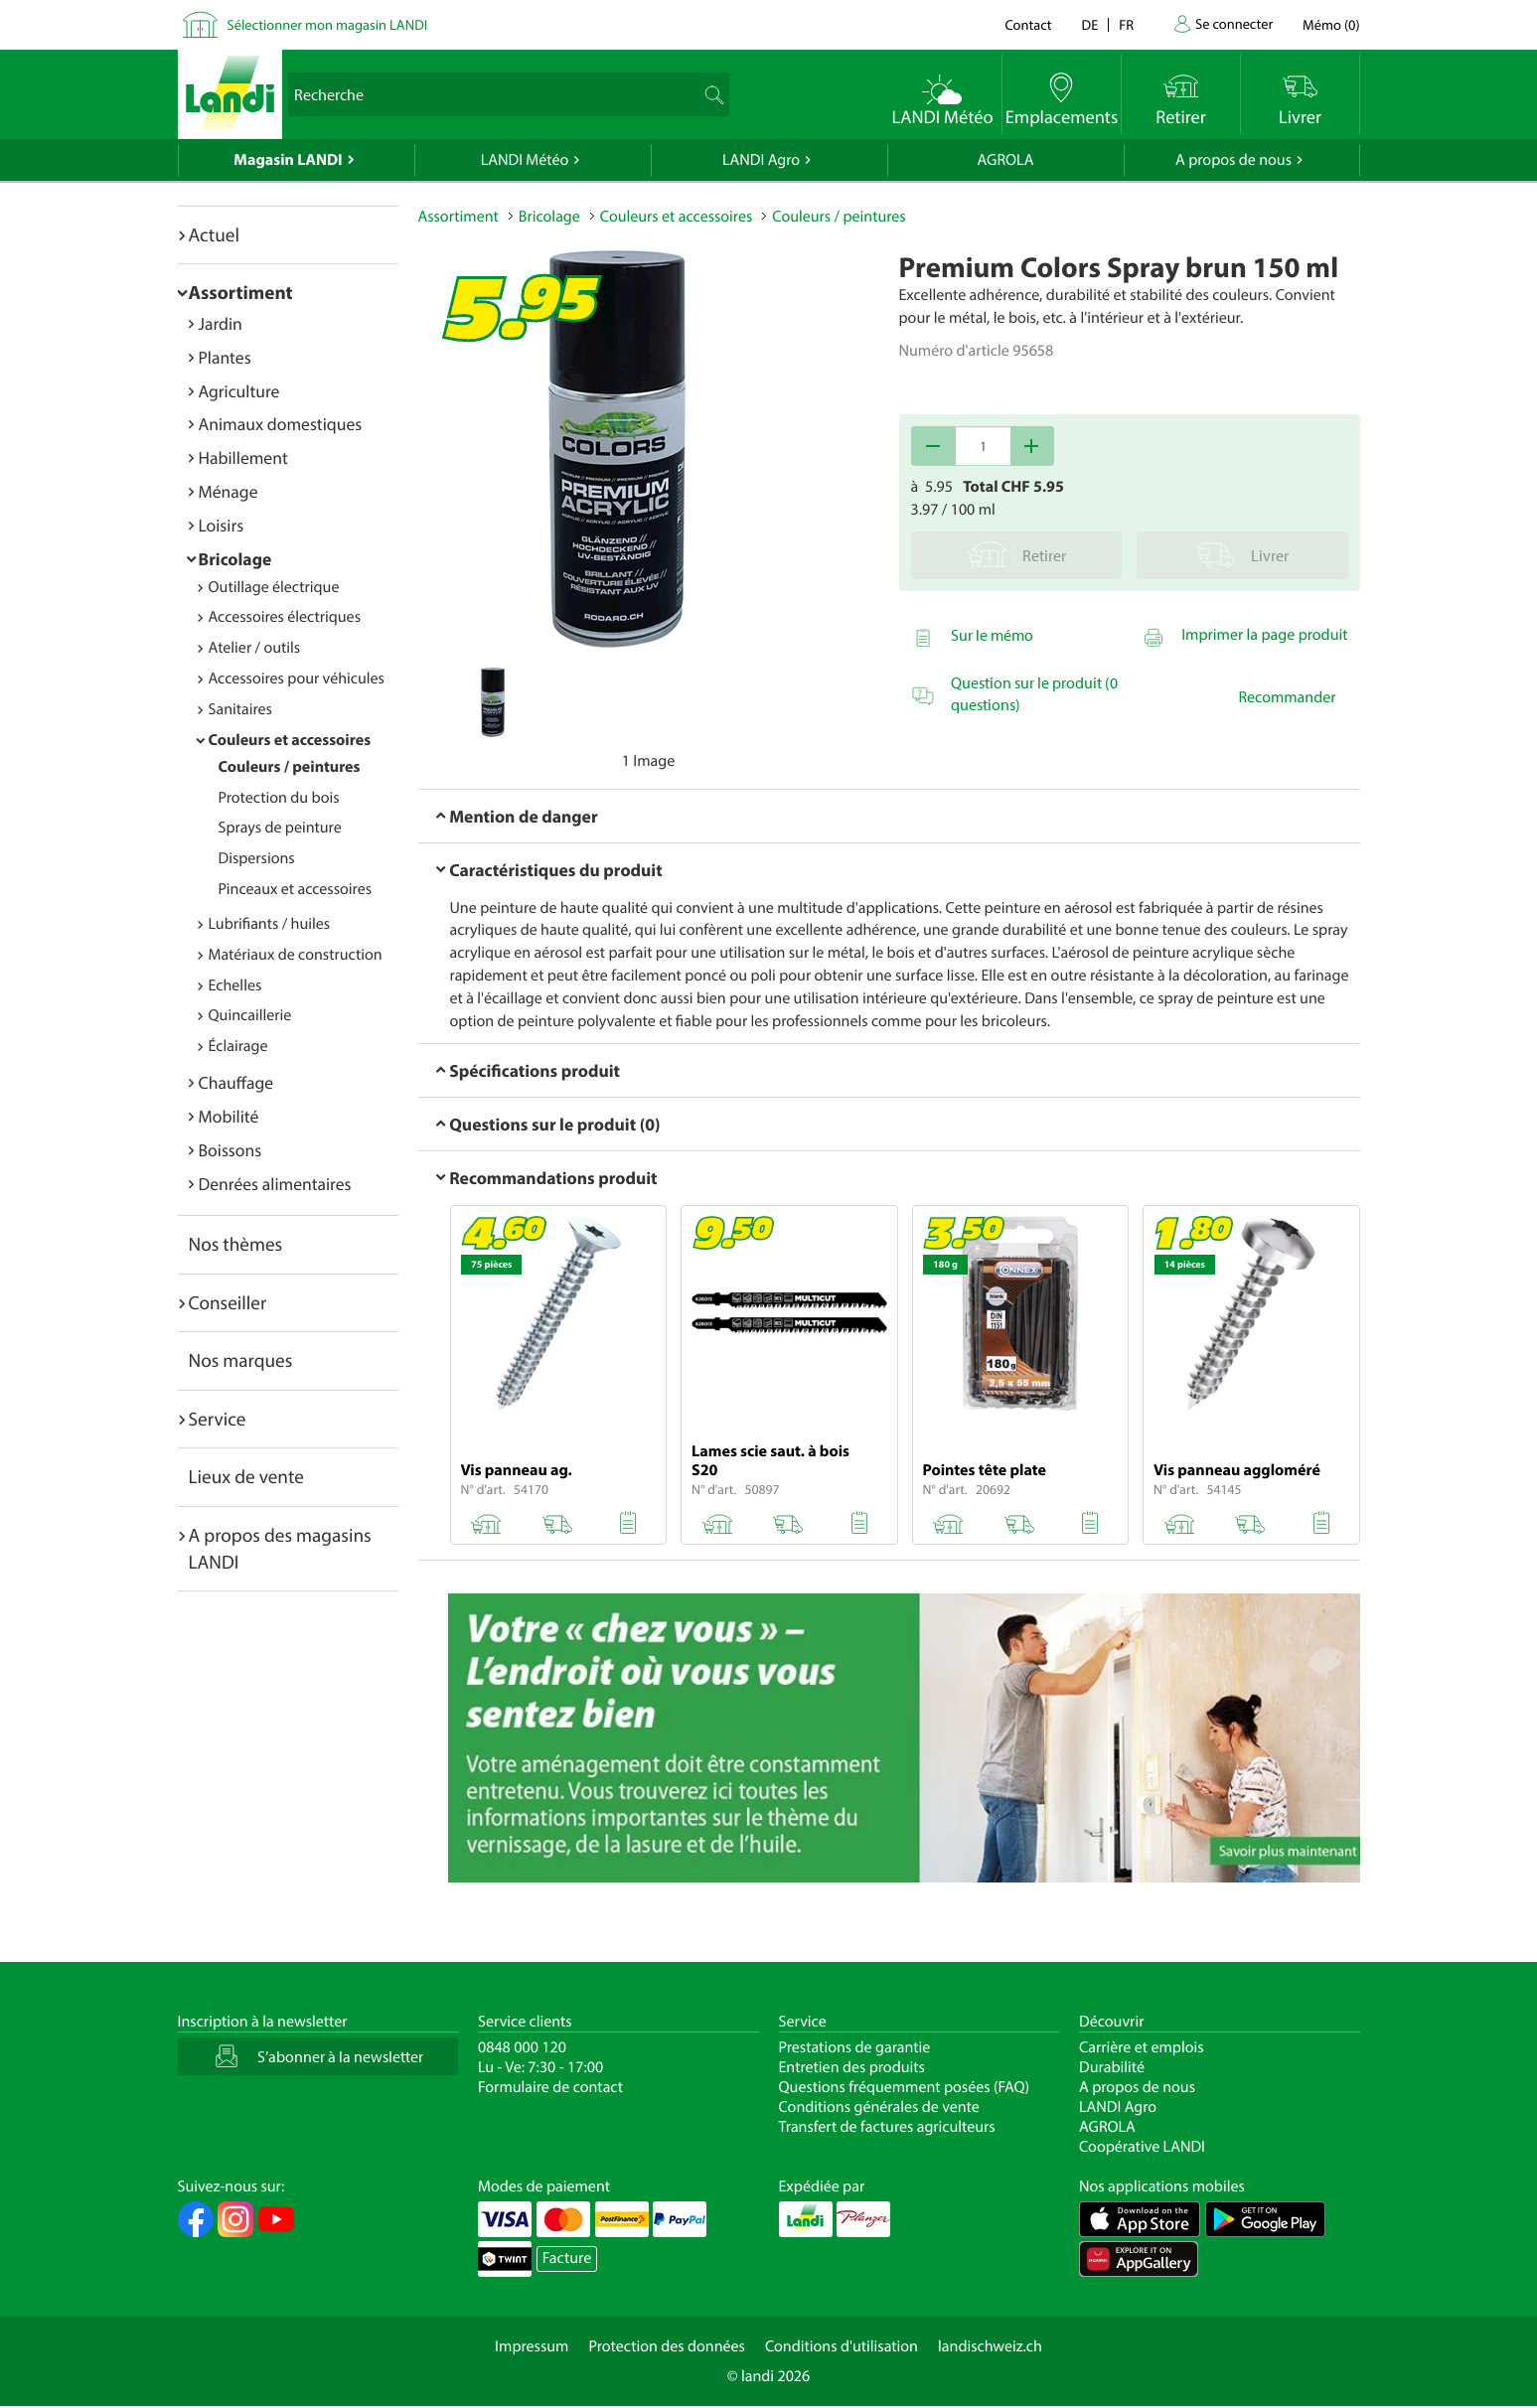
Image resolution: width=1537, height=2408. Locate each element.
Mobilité (229, 1116)
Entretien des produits (852, 2067)
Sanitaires (240, 709)
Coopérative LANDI (1142, 2147)
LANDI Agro (761, 160)
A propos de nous (1233, 160)
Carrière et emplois (1141, 2047)
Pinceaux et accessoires (296, 889)
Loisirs (221, 525)
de (1090, 24)
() (1331, 24)
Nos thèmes (236, 1244)
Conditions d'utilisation (841, 2346)
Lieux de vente (246, 1476)
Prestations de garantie (855, 2047)
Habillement (243, 457)
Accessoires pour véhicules (296, 678)
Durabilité (1112, 2067)
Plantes (225, 357)
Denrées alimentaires (275, 1183)
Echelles (235, 985)
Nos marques (241, 1360)
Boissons (230, 1149)
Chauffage (236, 1082)
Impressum (531, 2346)
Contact (1027, 24)
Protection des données (666, 2346)
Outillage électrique (274, 587)
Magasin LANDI (287, 160)
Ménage (228, 491)
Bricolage (235, 558)
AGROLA (1006, 160)
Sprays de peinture (280, 827)
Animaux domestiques (281, 423)
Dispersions (257, 858)
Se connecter (1234, 23)
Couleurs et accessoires (290, 740)
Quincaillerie (250, 1015)
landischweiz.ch (990, 2346)
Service (217, 1418)
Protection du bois (279, 798)
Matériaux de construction (296, 955)
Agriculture (239, 390)
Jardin (220, 323)
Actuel (214, 234)
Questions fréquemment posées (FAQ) (904, 2087)
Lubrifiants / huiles (270, 924)
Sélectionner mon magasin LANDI (328, 24)
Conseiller (228, 1302)
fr (1126, 24)
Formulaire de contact (550, 2087)
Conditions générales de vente (879, 2107)
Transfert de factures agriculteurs (887, 2127)
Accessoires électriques (285, 617)
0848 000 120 (522, 2047)
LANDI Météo (525, 160)
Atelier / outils (255, 648)
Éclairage (238, 1046)
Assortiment (241, 292)
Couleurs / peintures (290, 767)
